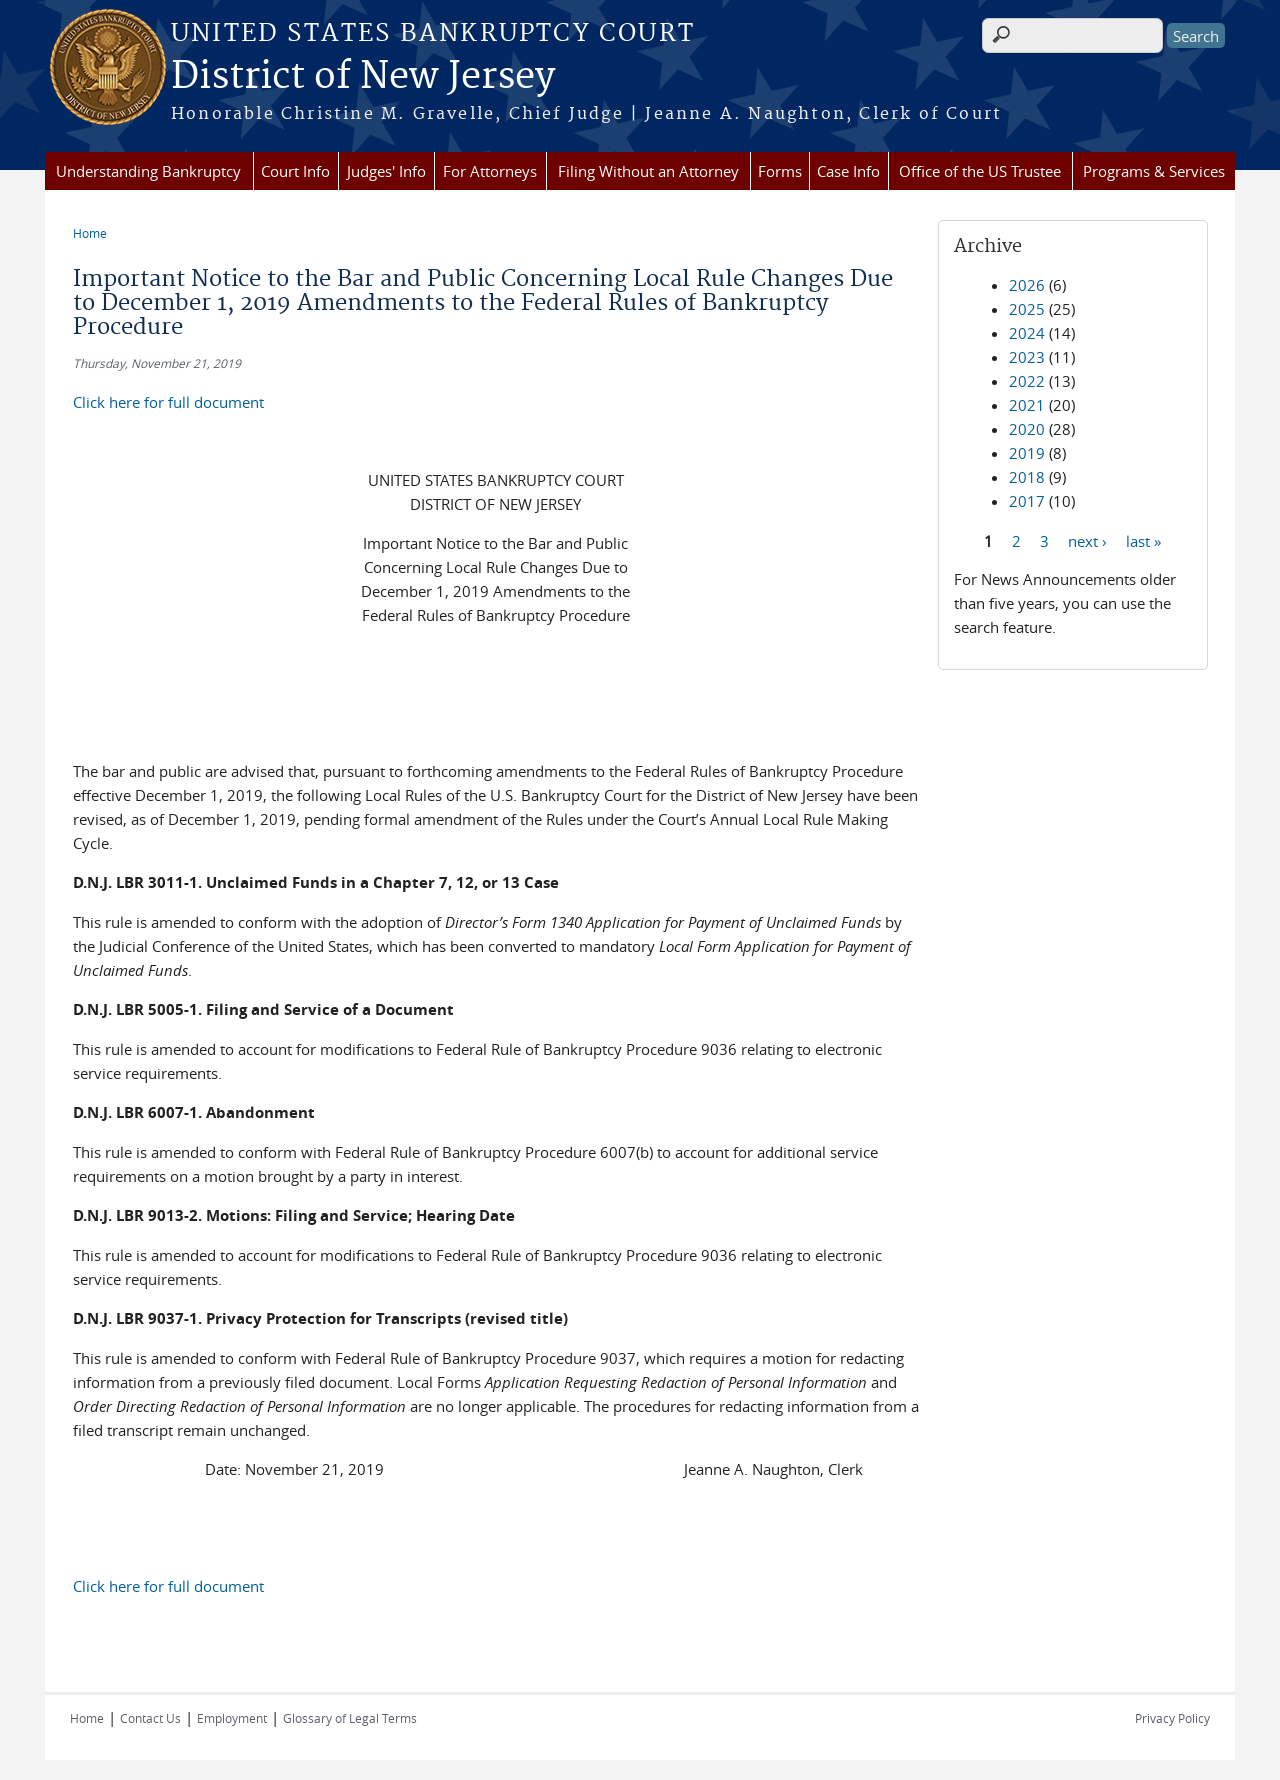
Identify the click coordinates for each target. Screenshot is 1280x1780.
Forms (780, 171)
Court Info (295, 171)
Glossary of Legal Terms (350, 1718)
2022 (1027, 381)
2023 (1027, 357)
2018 (1027, 477)
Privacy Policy (1172, 1718)
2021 (1027, 405)
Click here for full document (168, 402)
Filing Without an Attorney (648, 171)
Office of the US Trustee (980, 171)
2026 (1027, 285)
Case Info (848, 171)
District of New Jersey (363, 77)
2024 (1027, 333)
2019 (1027, 453)
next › (1087, 540)
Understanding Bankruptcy (148, 171)
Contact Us (150, 1718)
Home (90, 233)
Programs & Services (1154, 171)
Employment (232, 1718)
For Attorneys (490, 171)
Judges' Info (386, 171)
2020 (1027, 429)
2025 (1027, 309)
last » (1143, 540)
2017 (1027, 501)
